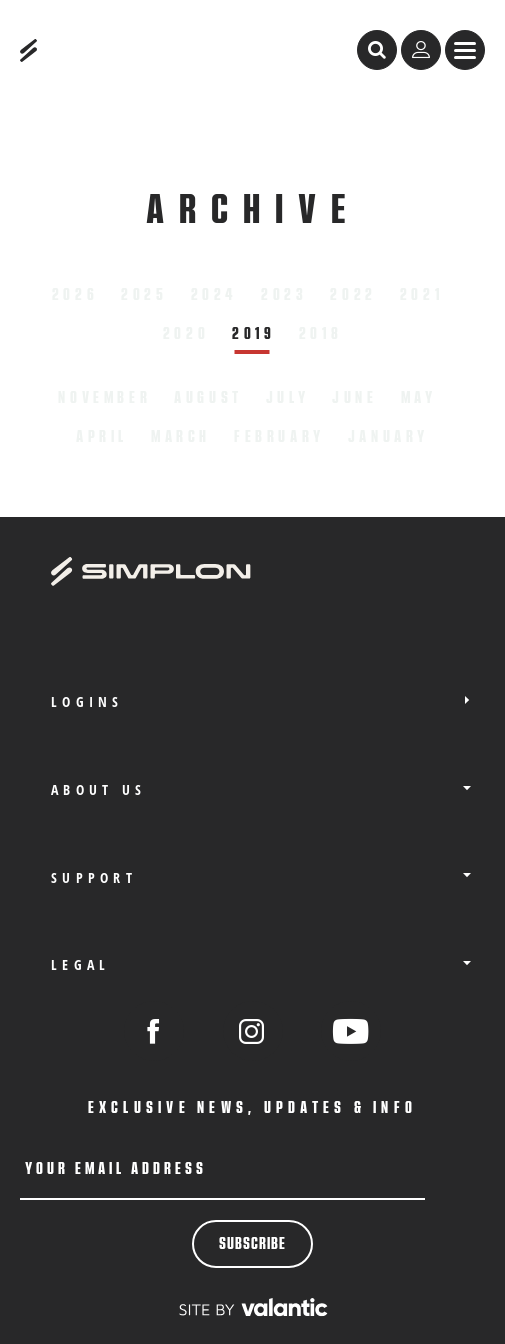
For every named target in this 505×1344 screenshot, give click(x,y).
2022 (353, 295)
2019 (253, 334)
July (287, 398)
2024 (214, 295)
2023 (284, 295)
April (102, 437)
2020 (186, 334)
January (388, 437)
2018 (320, 334)
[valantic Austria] (253, 1306)
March (181, 437)
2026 (75, 295)
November (104, 398)
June (354, 398)
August (208, 398)
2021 (421, 295)
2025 (144, 295)
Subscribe (252, 1244)
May (419, 398)
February (279, 437)
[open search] (377, 50)
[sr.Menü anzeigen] (465, 50)
